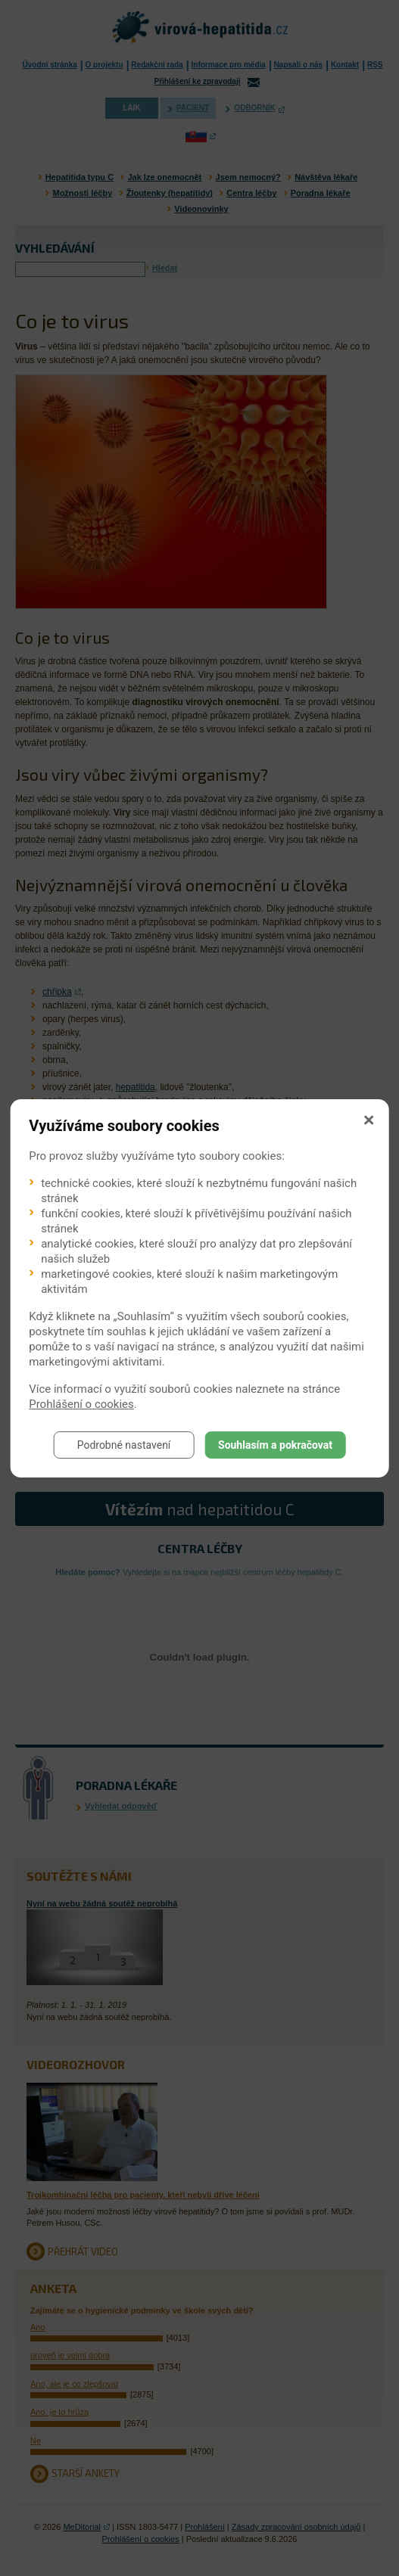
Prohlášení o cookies (81, 1404)
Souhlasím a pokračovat (275, 1445)
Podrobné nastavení (124, 1445)
